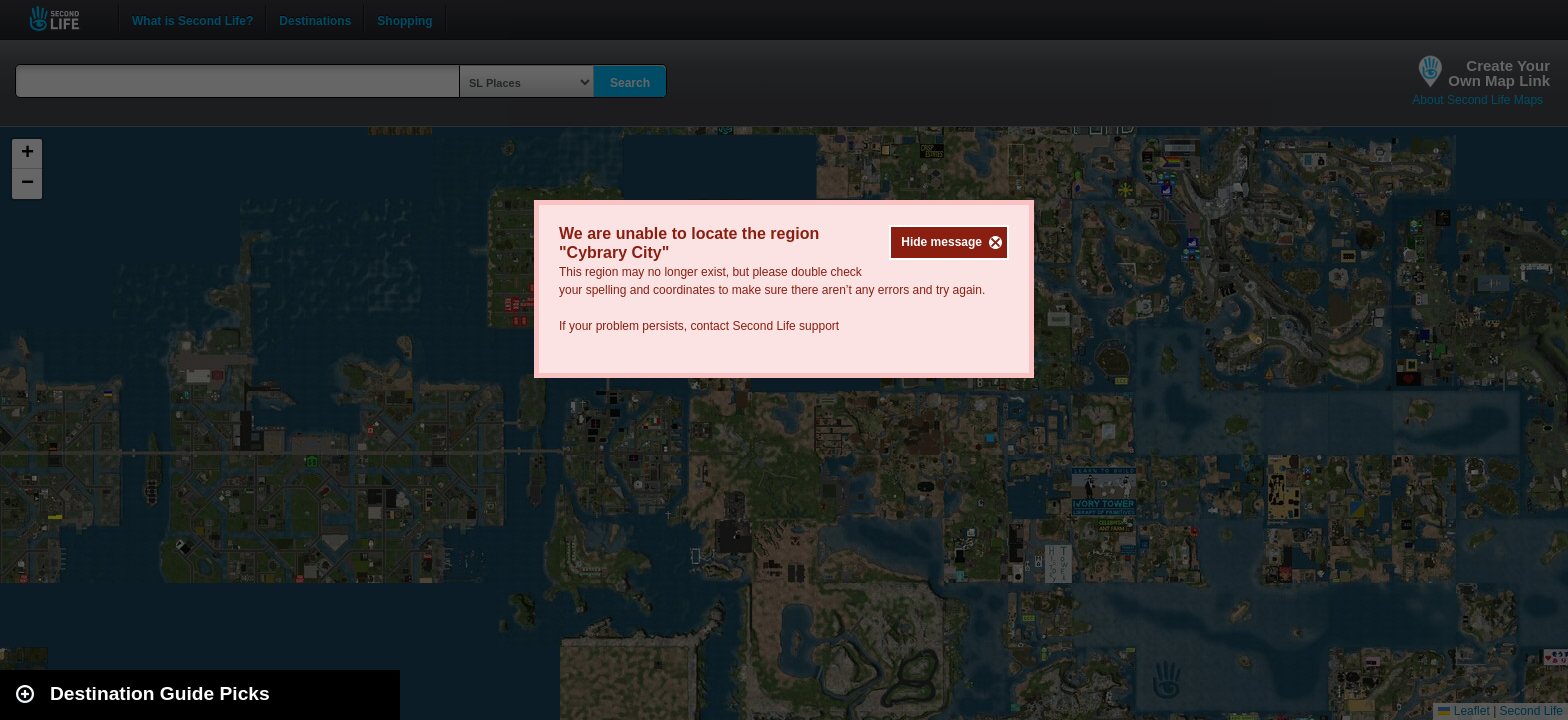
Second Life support (785, 326)
